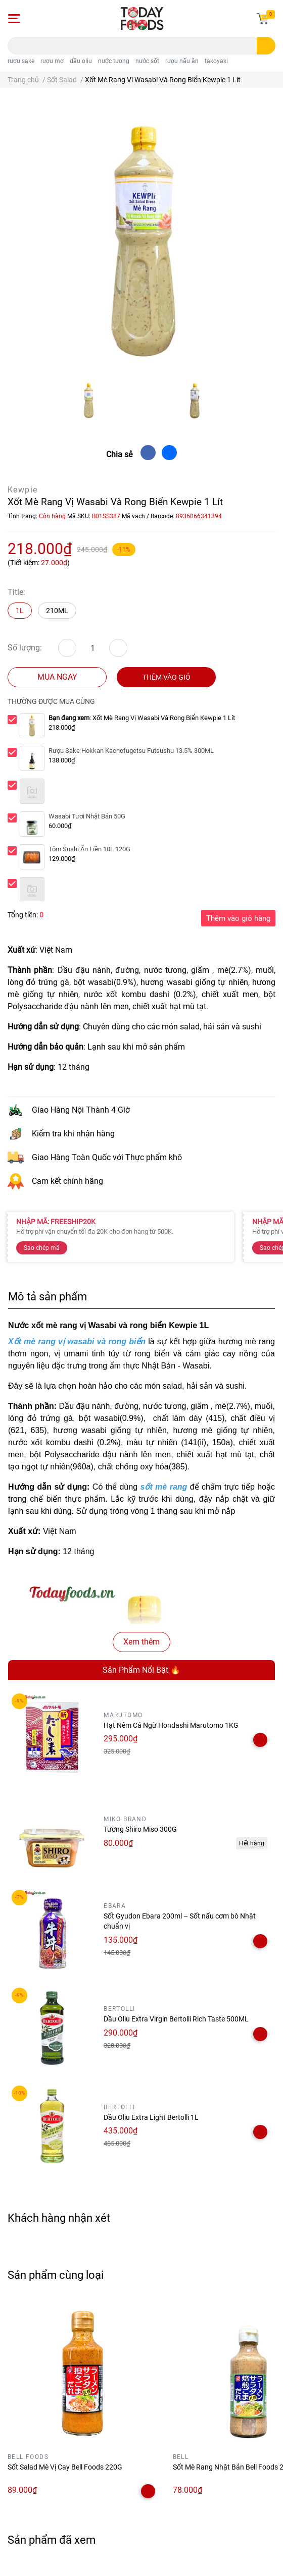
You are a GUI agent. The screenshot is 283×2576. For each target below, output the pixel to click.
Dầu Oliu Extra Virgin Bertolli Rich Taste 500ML (176, 2019)
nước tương (113, 61)
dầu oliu (81, 61)
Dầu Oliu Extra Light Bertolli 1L (151, 2117)
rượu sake (21, 61)
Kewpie (22, 490)
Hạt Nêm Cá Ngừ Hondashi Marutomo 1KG (171, 1725)
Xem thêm (141, 1642)
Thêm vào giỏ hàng (238, 918)
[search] (266, 45)
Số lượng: (25, 647)
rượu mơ (52, 61)
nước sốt (147, 61)
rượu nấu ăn (182, 61)
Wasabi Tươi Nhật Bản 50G (87, 816)
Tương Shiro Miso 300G (140, 1829)
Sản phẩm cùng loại (56, 2274)
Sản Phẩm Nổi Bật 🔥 (141, 1670)
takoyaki (216, 61)
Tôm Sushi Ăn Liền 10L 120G (89, 849)
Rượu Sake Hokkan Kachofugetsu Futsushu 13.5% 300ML (131, 750)
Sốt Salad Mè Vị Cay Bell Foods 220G (65, 2467)
